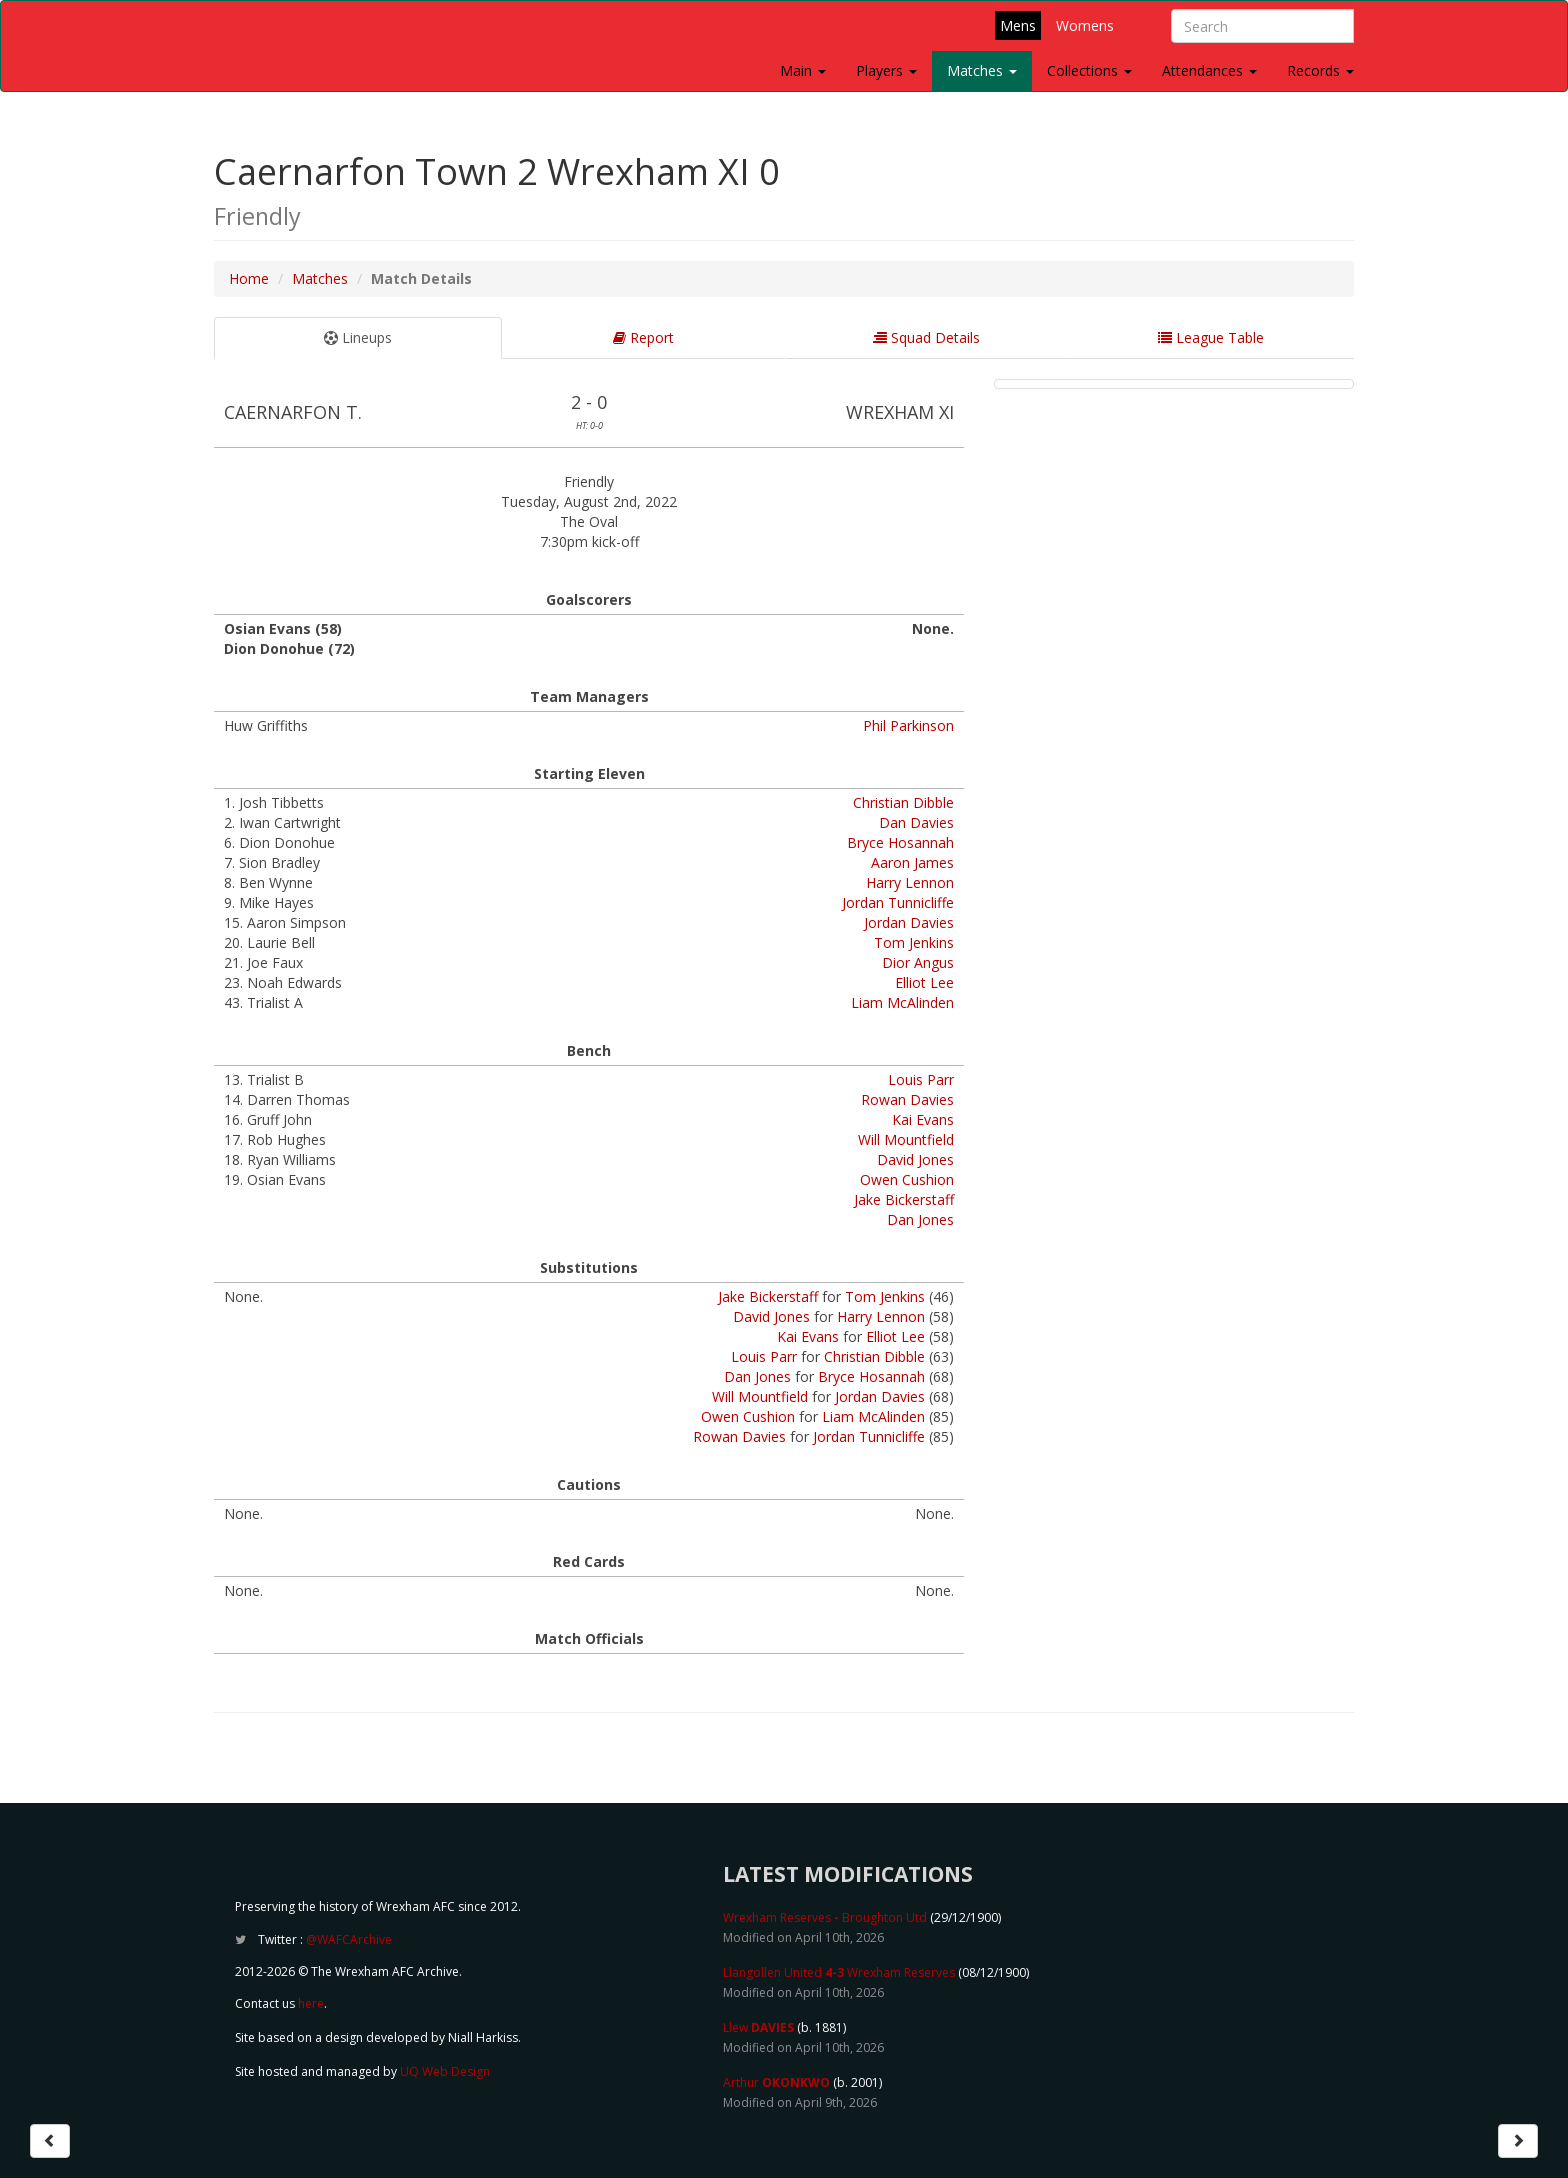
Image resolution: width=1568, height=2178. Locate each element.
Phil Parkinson (908, 725)
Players (886, 70)
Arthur (776, 2082)
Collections (1089, 70)
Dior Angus (918, 962)
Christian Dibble (903, 802)
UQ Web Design (445, 2071)
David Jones (915, 1159)
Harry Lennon (910, 882)
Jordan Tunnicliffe (898, 902)
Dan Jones (920, 1219)
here (311, 2003)
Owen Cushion (907, 1179)
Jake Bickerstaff (904, 1199)
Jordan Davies (909, 922)
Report (643, 337)
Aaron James (912, 862)
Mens (1018, 25)
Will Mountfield (906, 1139)
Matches (982, 70)
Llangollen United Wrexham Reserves (839, 1972)
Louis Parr (921, 1079)
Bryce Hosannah (900, 842)
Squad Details (926, 337)
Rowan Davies (907, 1099)
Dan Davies (916, 822)
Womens (1085, 25)
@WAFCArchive (349, 1939)
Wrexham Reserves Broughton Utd (825, 1917)
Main (803, 70)
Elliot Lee (924, 982)
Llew (758, 2027)
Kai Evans (923, 1119)
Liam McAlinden (902, 1002)
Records (1320, 70)
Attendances (1209, 70)
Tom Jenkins (914, 942)
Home (249, 278)
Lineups (358, 337)
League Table (1211, 337)
